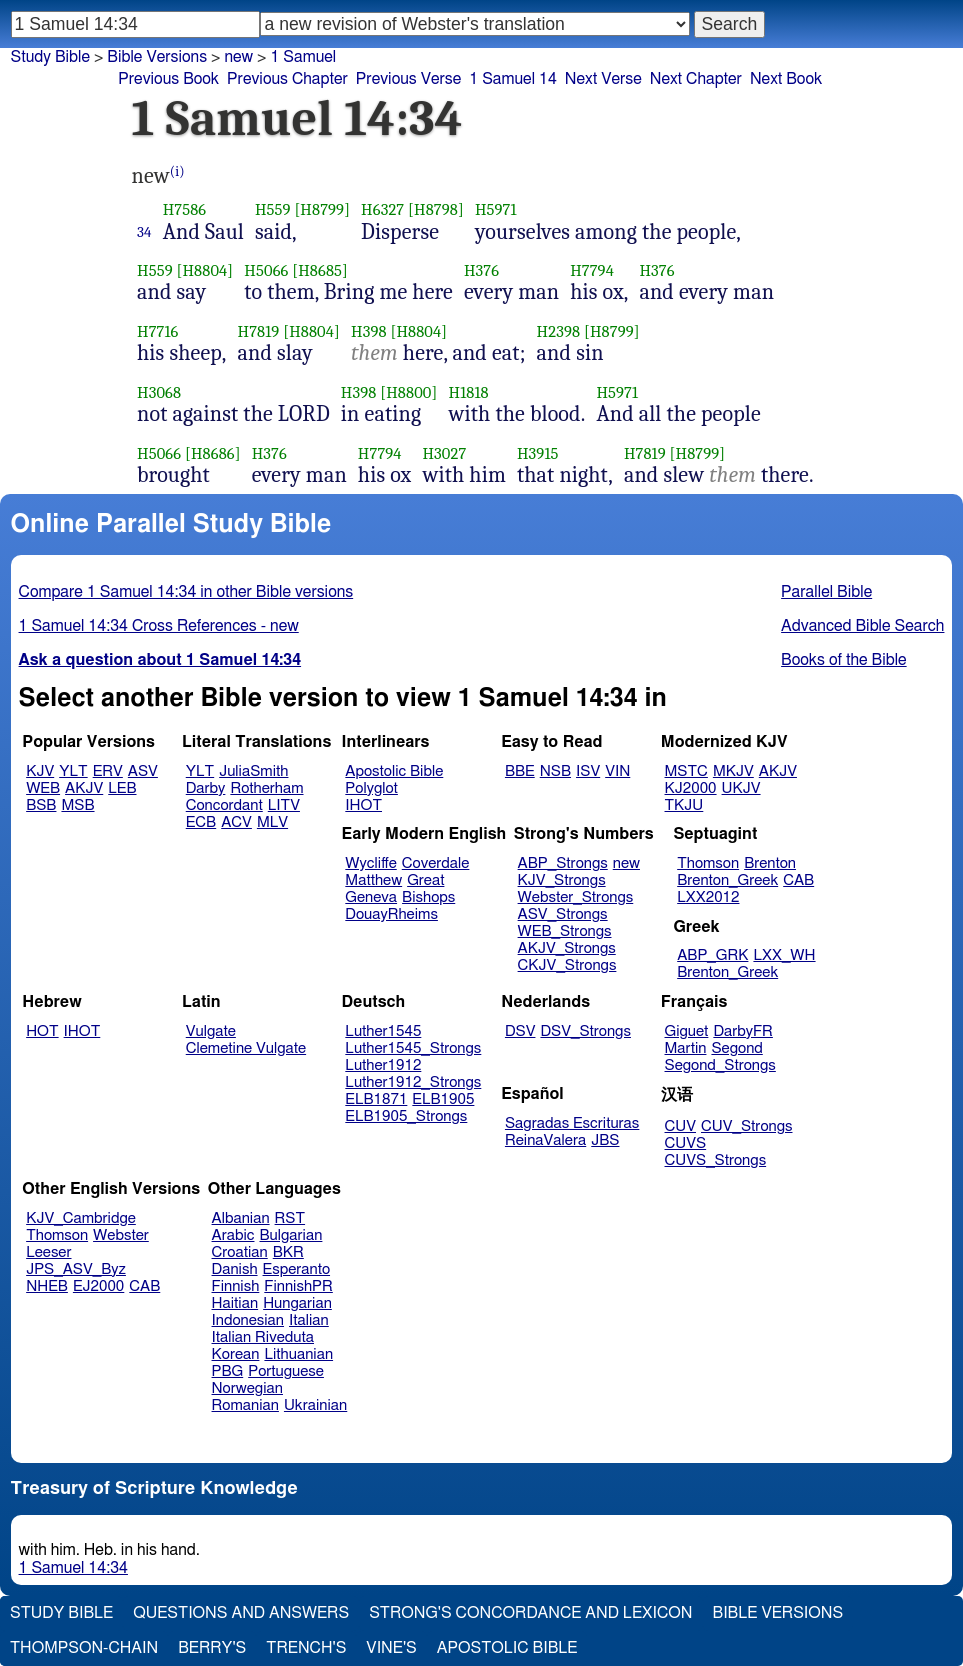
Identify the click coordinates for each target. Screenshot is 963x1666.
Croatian (240, 1252)
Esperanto (297, 1269)
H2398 (559, 331)
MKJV (733, 771)
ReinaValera (545, 1140)
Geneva (371, 897)
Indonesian (248, 1320)
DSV (520, 1031)
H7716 (158, 331)
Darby (206, 788)
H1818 (468, 392)
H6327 (382, 209)
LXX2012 (708, 897)
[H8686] (213, 453)
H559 (273, 209)
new (626, 863)
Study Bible (50, 57)
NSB (555, 771)
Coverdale (436, 863)
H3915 (538, 453)
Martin (686, 1048)
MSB (77, 805)
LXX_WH (784, 955)
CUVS (686, 1143)
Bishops (428, 897)
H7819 (259, 331)
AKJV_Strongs (567, 948)
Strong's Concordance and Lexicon (530, 1613)
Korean (236, 1354)
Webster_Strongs (576, 897)
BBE (520, 771)
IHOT (363, 805)
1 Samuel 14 (513, 79)
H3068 (159, 392)
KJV (40, 771)
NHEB (47, 1286)
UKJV (741, 788)
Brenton (770, 863)
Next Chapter (696, 79)
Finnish (236, 1286)
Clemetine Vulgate (246, 1048)
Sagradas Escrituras (572, 1123)
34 (144, 232)
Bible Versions (157, 57)
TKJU (684, 805)
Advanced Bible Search (862, 626)
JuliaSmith (253, 771)
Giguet (687, 1031)
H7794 (592, 270)
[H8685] (320, 270)
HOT (42, 1031)
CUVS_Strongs (716, 1160)
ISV (588, 771)
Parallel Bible (826, 592)
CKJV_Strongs (567, 965)
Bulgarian (290, 1235)
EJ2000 (98, 1286)
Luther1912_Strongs (413, 1082)
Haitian (235, 1303)
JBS (605, 1140)
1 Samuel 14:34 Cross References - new (159, 626)
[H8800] (408, 392)
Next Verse (603, 79)
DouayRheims (391, 914)
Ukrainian (315, 1405)
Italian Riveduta (263, 1337)
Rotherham (266, 788)
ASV (143, 771)
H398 (369, 331)
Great (425, 880)
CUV (681, 1126)
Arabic (233, 1235)
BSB (41, 805)
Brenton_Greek (727, 880)
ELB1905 (443, 1099)
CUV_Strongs (746, 1126)
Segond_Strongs (720, 1065)
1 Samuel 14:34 (73, 1568)
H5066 (266, 270)
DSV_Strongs (585, 1031)
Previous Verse (408, 79)
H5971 (496, 209)
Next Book (786, 79)
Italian (309, 1320)
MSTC (686, 771)
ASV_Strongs (563, 914)
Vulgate (211, 1031)
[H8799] (322, 209)
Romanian (245, 1405)
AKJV (84, 788)
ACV (236, 822)
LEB (122, 788)
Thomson (708, 863)
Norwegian (247, 1388)
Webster (121, 1235)
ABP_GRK (712, 955)
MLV (272, 822)
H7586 (185, 209)
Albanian (241, 1218)
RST (290, 1218)
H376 (481, 270)
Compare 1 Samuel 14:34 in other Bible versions (186, 592)
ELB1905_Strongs (406, 1116)
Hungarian (297, 1303)
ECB (201, 822)
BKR (288, 1252)
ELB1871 (376, 1099)
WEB (43, 788)
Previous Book (168, 79)
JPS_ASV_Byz (76, 1269)
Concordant (224, 805)
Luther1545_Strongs (413, 1048)
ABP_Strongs (563, 863)
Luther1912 (383, 1065)
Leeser (48, 1252)
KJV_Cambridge (81, 1218)
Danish (235, 1269)
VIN (617, 771)
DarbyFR (743, 1031)
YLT (73, 771)
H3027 (444, 453)
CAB (798, 880)
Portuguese (286, 1371)
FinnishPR (298, 1286)
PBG (228, 1371)
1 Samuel (303, 57)
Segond (736, 1048)
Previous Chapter (287, 79)
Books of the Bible (844, 660)
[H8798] (436, 209)
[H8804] (204, 270)
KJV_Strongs (562, 880)
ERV (108, 771)
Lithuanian (298, 1354)
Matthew (373, 880)
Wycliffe (370, 863)
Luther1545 (383, 1031)
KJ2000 (691, 788)
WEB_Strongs (565, 931)
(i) (177, 171)
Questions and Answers (241, 1613)
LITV (284, 805)
